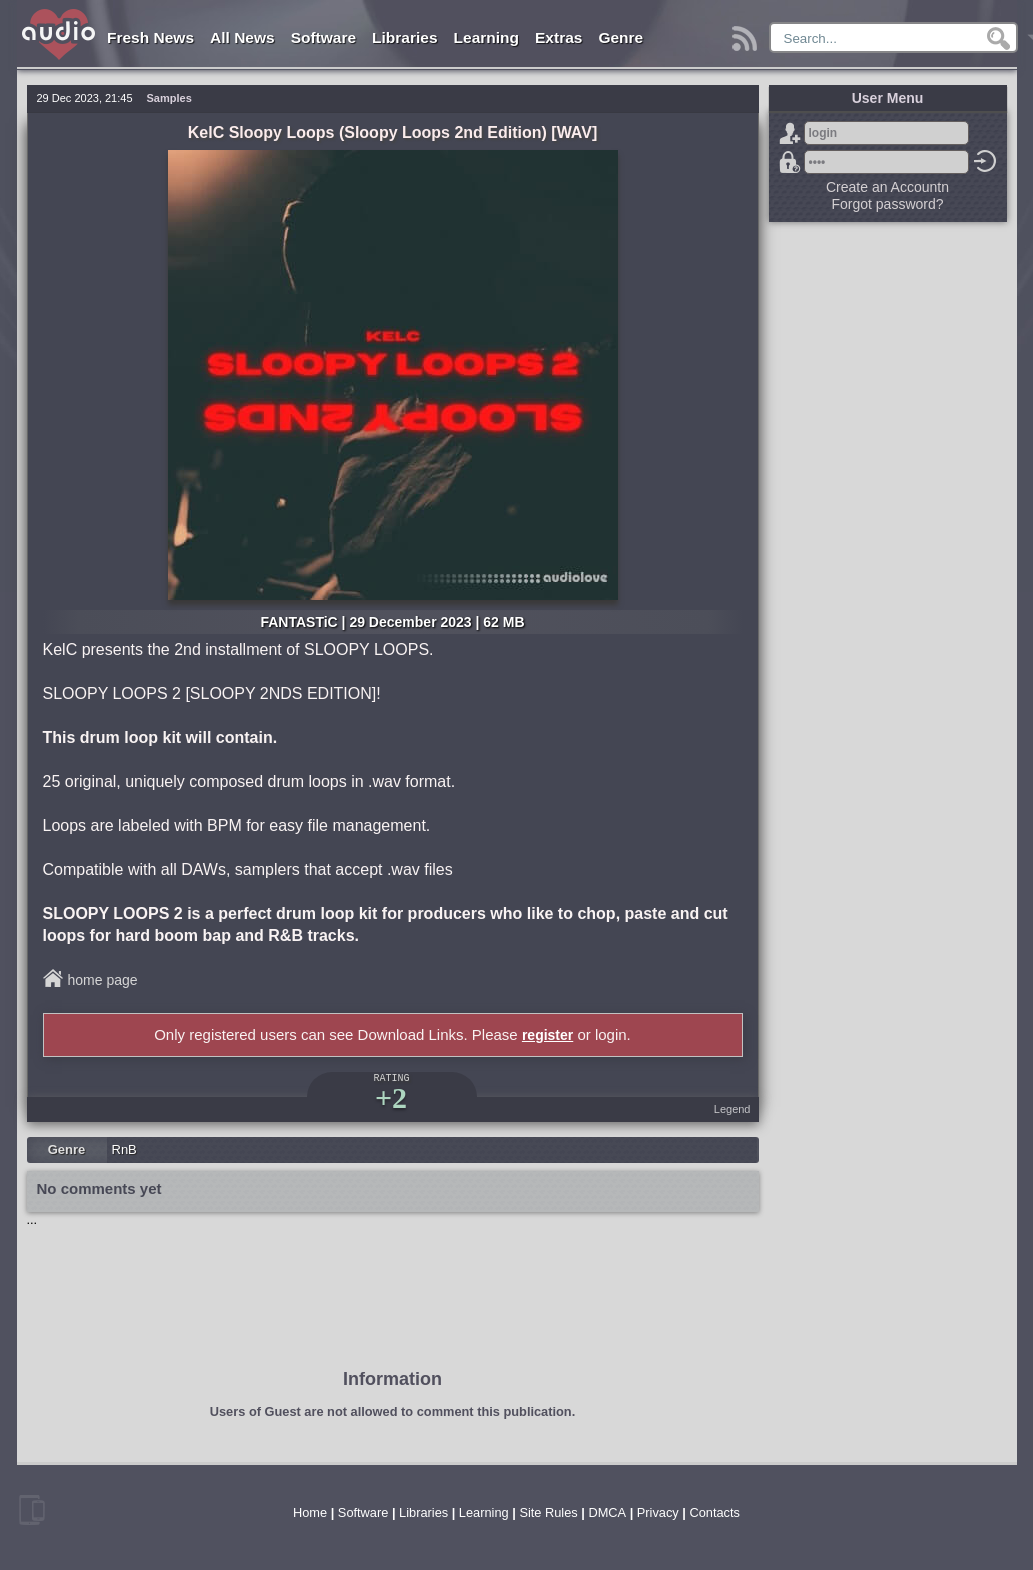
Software (323, 37)
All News (242, 37)
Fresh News (150, 37)
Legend (732, 1109)
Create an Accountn (887, 187)
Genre (620, 37)
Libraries (404, 37)
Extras (558, 37)
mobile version (32, 1510)
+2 (391, 1097)
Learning (486, 37)
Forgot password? (790, 162)
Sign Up (790, 133)
